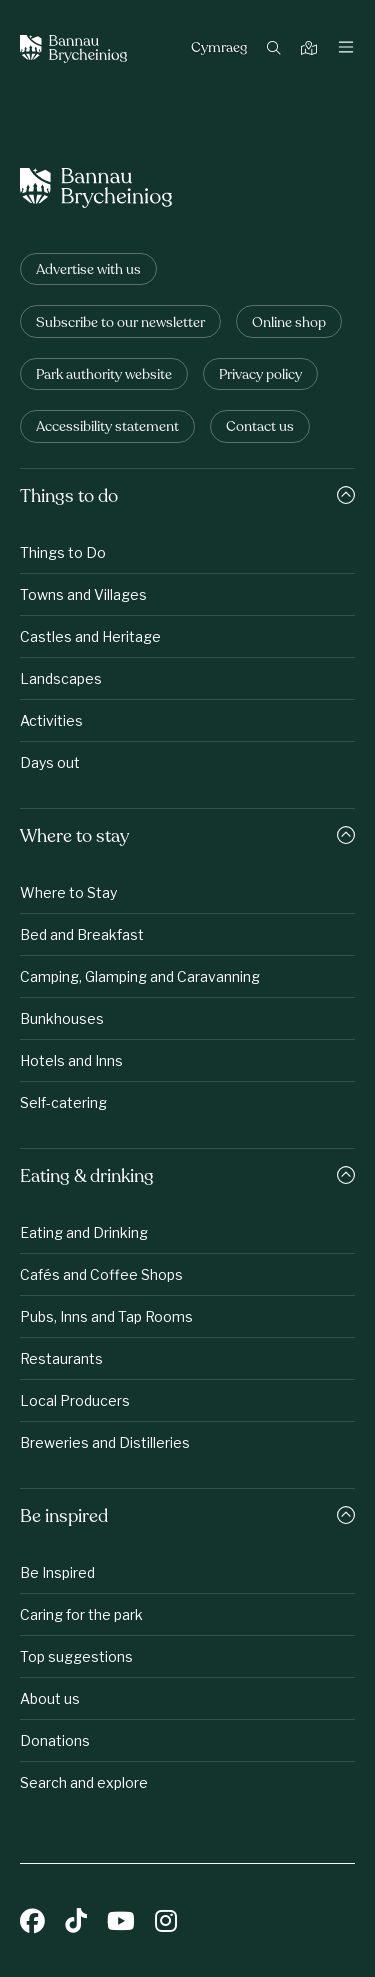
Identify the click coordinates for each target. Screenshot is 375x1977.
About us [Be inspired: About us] (50, 1698)
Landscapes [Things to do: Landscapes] (61, 678)
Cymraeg (219, 49)
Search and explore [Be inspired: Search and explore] (84, 1782)
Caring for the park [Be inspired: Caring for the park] (81, 1614)
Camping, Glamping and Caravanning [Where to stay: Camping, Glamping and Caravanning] (140, 976)
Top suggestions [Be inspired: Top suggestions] (76, 1656)
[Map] (311, 49)
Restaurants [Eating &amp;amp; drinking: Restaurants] (61, 1358)
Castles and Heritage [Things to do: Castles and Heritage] (90, 636)
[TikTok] (76, 1923)
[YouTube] (121, 1923)
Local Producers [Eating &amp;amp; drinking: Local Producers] (75, 1400)
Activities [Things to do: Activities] (51, 720)
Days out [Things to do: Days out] (50, 762)
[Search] (276, 49)
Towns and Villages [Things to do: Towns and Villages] (83, 594)
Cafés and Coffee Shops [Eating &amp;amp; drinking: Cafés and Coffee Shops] (101, 1274)
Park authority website (104, 375)
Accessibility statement (107, 427)
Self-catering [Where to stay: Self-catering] (63, 1102)
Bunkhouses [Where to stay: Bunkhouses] (62, 1018)
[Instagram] (166, 1923)
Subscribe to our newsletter (120, 323)
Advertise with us (88, 270)
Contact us (260, 427)
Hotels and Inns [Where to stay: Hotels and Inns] (71, 1060)
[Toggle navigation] (346, 49)
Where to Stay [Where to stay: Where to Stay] (68, 892)
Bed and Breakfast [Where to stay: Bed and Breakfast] (82, 934)
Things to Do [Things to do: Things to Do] (63, 552)
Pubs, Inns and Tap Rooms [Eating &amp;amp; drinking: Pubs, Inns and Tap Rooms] (106, 1316)
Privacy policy (260, 375)
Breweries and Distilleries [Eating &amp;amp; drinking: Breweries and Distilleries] (105, 1442)
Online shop (289, 323)
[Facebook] (32, 1923)
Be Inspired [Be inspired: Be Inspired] (57, 1572)
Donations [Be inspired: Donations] (55, 1740)
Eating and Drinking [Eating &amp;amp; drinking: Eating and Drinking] (84, 1232)
